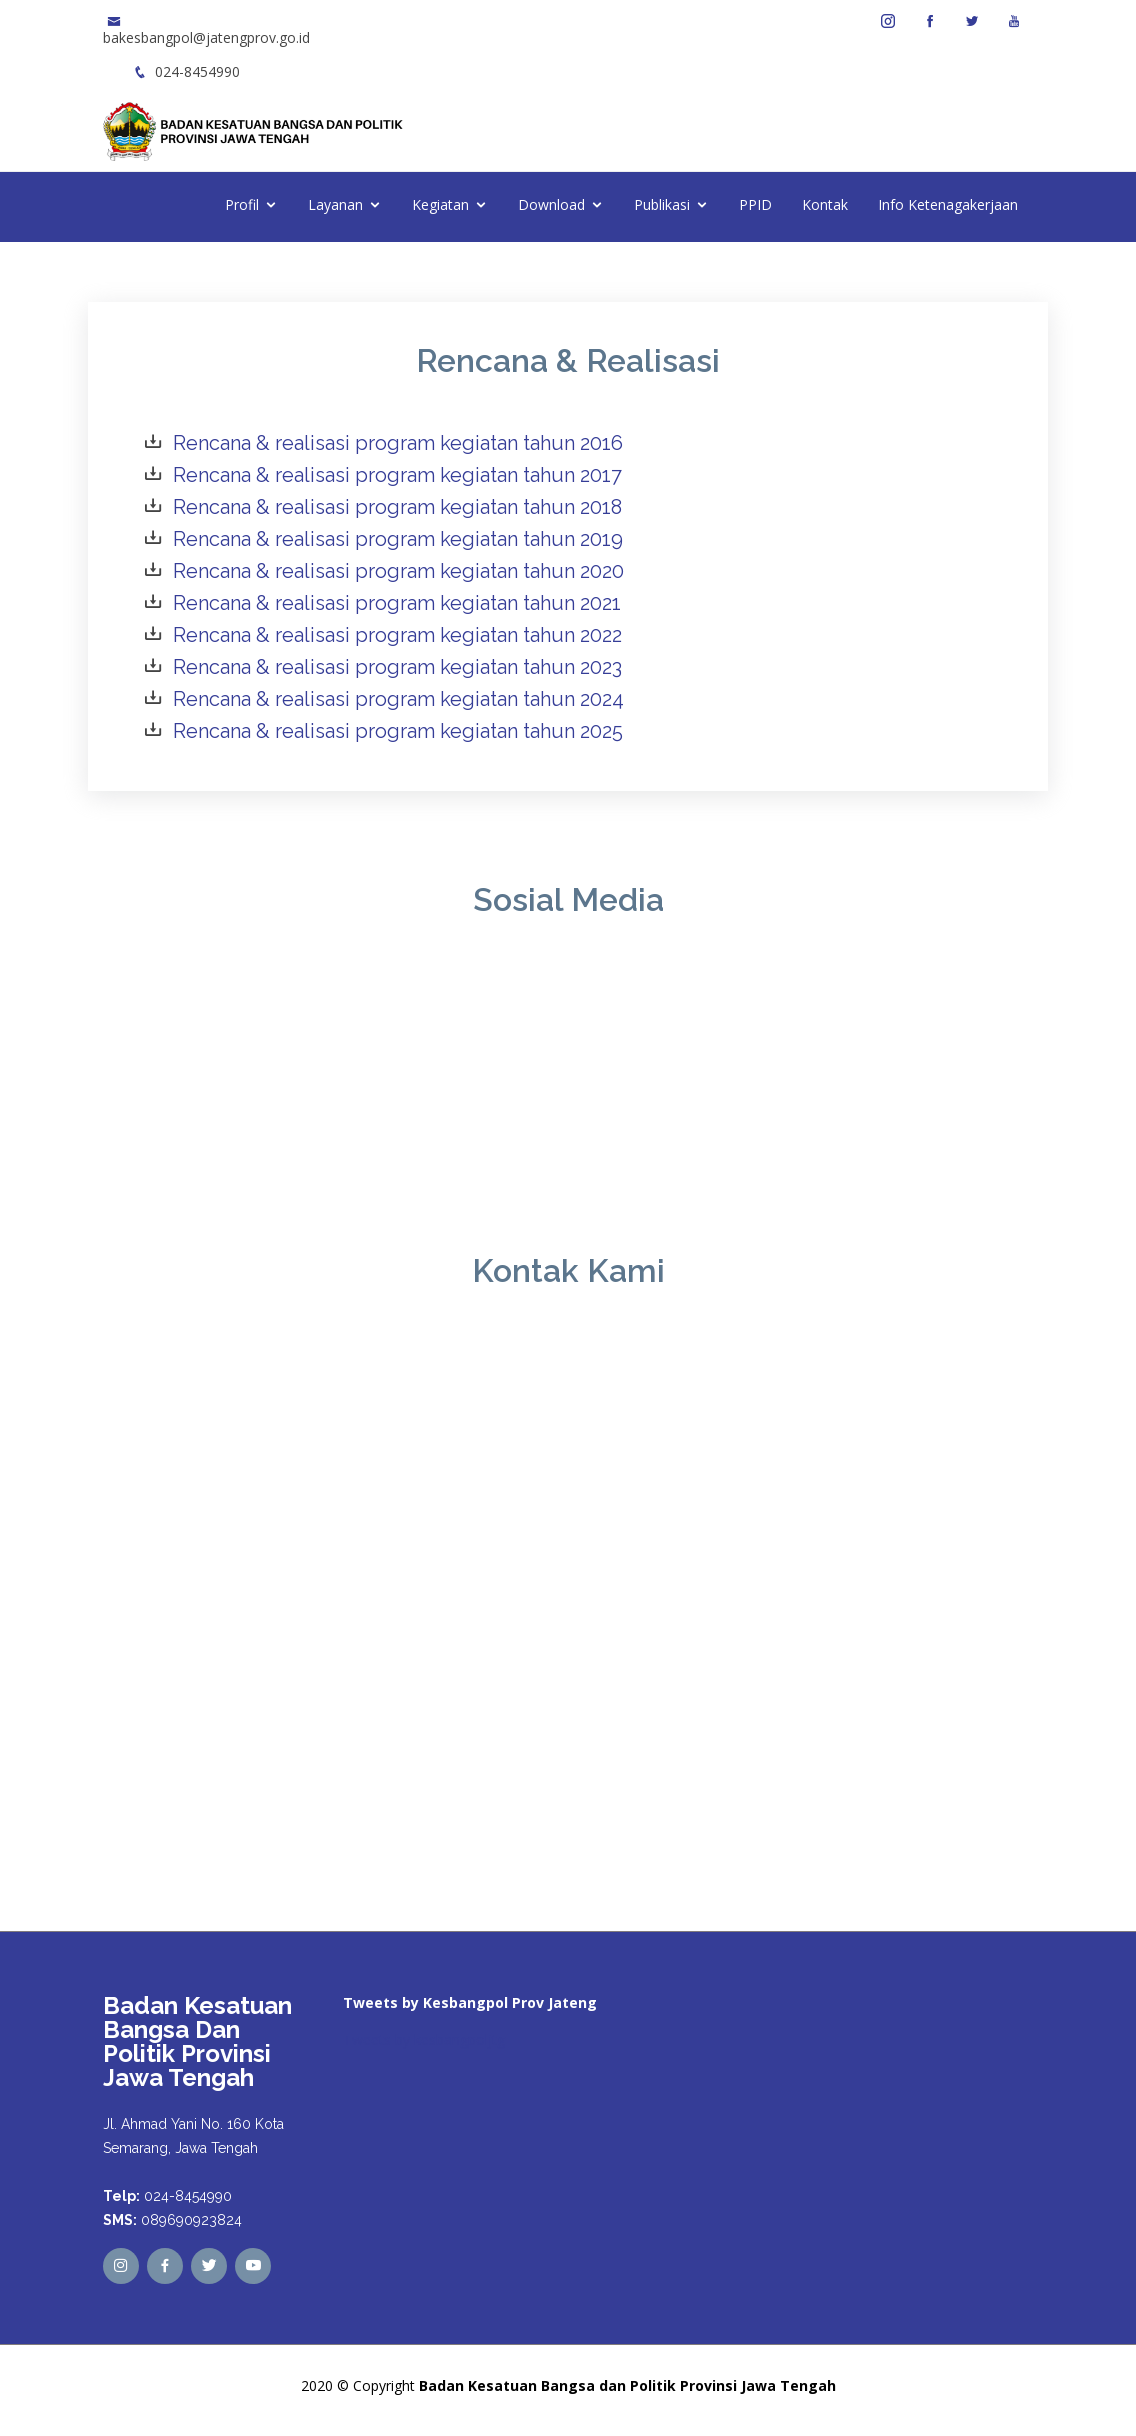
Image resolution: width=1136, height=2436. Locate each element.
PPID (755, 204)
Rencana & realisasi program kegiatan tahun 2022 (397, 635)
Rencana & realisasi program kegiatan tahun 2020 (398, 571)
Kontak (825, 204)
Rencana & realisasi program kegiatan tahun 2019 (398, 539)
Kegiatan (440, 204)
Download (551, 204)
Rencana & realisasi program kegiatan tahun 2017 (397, 475)
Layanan (335, 204)
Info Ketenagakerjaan (948, 204)
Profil (242, 204)
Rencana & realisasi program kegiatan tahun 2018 (397, 507)
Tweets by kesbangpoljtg (424, 2039)
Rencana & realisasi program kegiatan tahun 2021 (397, 603)
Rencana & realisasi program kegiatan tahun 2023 (397, 667)
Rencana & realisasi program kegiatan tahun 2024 (398, 699)
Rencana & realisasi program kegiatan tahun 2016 (398, 443)
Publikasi (662, 204)
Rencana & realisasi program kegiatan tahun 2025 (398, 731)
